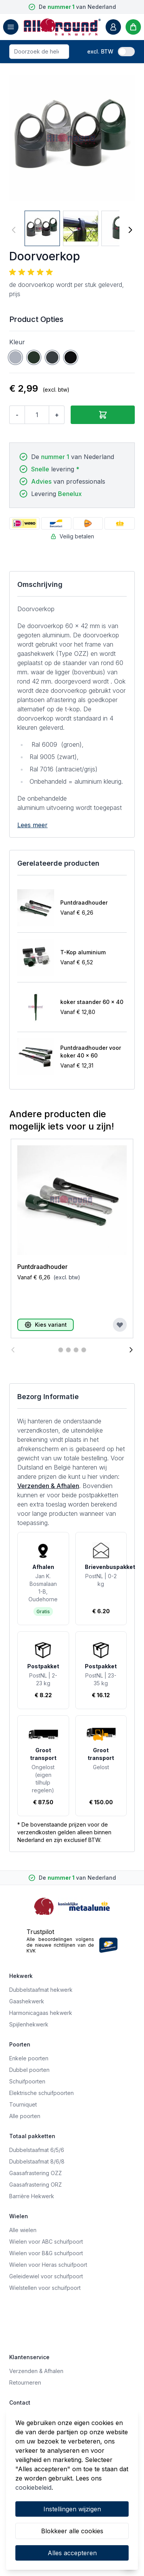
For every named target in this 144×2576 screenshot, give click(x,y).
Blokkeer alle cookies (72, 2531)
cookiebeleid (33, 2487)
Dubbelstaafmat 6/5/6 (36, 2150)
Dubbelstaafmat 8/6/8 (37, 2161)
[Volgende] (130, 230)
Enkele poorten (28, 2058)
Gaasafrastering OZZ (35, 2173)
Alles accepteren (72, 2553)
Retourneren (25, 2382)
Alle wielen (22, 2230)
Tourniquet (23, 2104)
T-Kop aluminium (83, 952)
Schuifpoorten (27, 2081)
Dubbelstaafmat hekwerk (41, 1989)
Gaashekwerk (26, 2001)
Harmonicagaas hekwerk (40, 2013)
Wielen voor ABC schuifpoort (46, 2241)
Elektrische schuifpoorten (41, 2093)
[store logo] (62, 26)
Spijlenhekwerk (28, 2024)
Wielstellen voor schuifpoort (45, 2287)
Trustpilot (40, 1932)
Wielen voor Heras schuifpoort (48, 2264)
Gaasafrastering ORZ (35, 2184)
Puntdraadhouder (84, 902)
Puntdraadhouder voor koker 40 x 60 (90, 1051)
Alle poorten (24, 2116)
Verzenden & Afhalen (48, 1486)
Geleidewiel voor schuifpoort (46, 2276)
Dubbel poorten (29, 2069)
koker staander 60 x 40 (91, 1002)
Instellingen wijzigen (72, 2509)
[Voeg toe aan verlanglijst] (120, 1325)
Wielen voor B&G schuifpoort (46, 2253)
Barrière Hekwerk (31, 2196)
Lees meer (32, 825)
